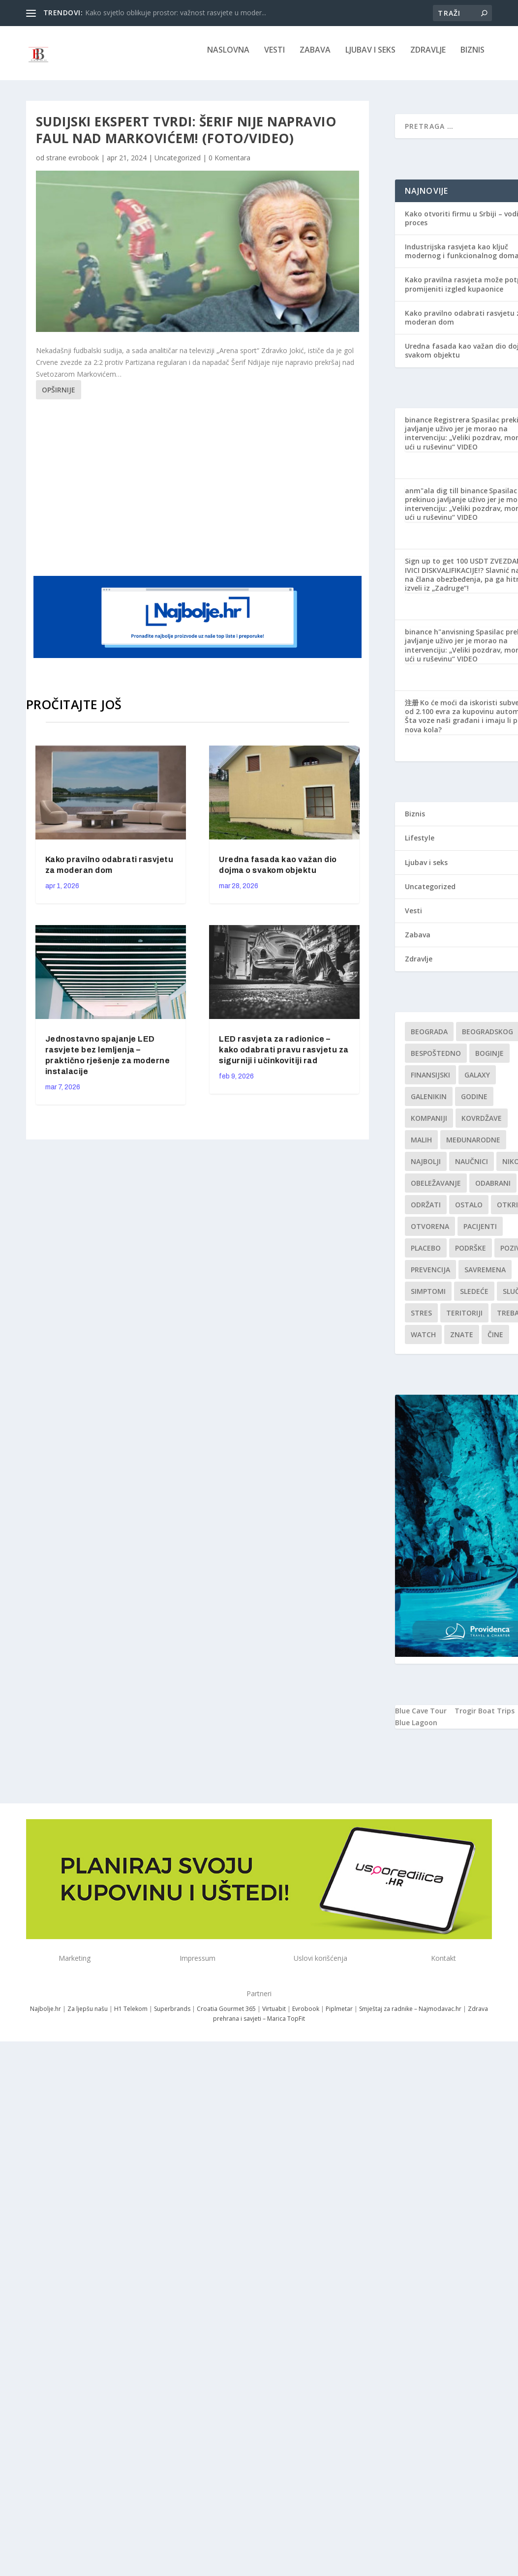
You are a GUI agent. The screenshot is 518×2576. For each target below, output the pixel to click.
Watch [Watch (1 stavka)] (423, 1341)
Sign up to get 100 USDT (446, 567)
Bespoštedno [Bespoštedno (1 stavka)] (436, 1060)
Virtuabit (274, 2015)
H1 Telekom (131, 2015)
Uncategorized (177, 164)
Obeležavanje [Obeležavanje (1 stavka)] (436, 1190)
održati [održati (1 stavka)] (426, 1211)
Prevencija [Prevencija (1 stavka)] (430, 1276)
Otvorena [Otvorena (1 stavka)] (430, 1233)
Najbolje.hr (45, 2015)
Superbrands (172, 2015)
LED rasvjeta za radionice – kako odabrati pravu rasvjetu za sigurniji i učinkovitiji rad (284, 1057)
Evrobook (305, 2015)
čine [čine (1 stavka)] (495, 1341)
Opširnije (58, 396)
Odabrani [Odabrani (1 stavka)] (493, 1190)
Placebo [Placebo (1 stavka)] (426, 1254)
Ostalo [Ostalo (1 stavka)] (469, 1211)
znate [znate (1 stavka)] (461, 1341)
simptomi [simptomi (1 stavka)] (428, 1298)
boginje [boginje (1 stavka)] (489, 1060)
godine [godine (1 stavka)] (474, 1103)
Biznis (472, 57)
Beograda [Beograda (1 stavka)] (429, 1038)
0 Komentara (229, 164)
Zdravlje (428, 57)
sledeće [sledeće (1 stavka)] (474, 1298)
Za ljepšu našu (87, 2015)
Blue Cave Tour (421, 1717)
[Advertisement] (223, 493)
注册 (412, 709)
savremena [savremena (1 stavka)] (485, 1276)
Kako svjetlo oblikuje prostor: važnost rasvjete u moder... (175, 12)
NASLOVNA (228, 57)
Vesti (274, 57)
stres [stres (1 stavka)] (421, 1319)
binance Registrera (437, 426)
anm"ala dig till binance (446, 497)
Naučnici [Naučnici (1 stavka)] (471, 1168)
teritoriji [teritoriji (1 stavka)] (464, 1319)
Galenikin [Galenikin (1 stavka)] (429, 1103)
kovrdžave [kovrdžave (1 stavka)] (481, 1125)
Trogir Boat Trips (485, 1717)
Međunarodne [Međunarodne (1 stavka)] (473, 1146)
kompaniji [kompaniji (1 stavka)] (429, 1125)
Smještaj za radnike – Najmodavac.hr (410, 2015)
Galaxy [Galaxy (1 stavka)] (477, 1081)
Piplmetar (338, 2015)
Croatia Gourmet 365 (226, 2015)
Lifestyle (419, 844)
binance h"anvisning (439, 638)
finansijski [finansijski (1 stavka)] (430, 1081)
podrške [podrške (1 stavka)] (470, 1254)
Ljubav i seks (370, 57)
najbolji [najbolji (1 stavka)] (426, 1168)
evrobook (83, 164)
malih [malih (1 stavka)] (421, 1146)
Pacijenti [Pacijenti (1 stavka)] (480, 1233)
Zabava (315, 57)
